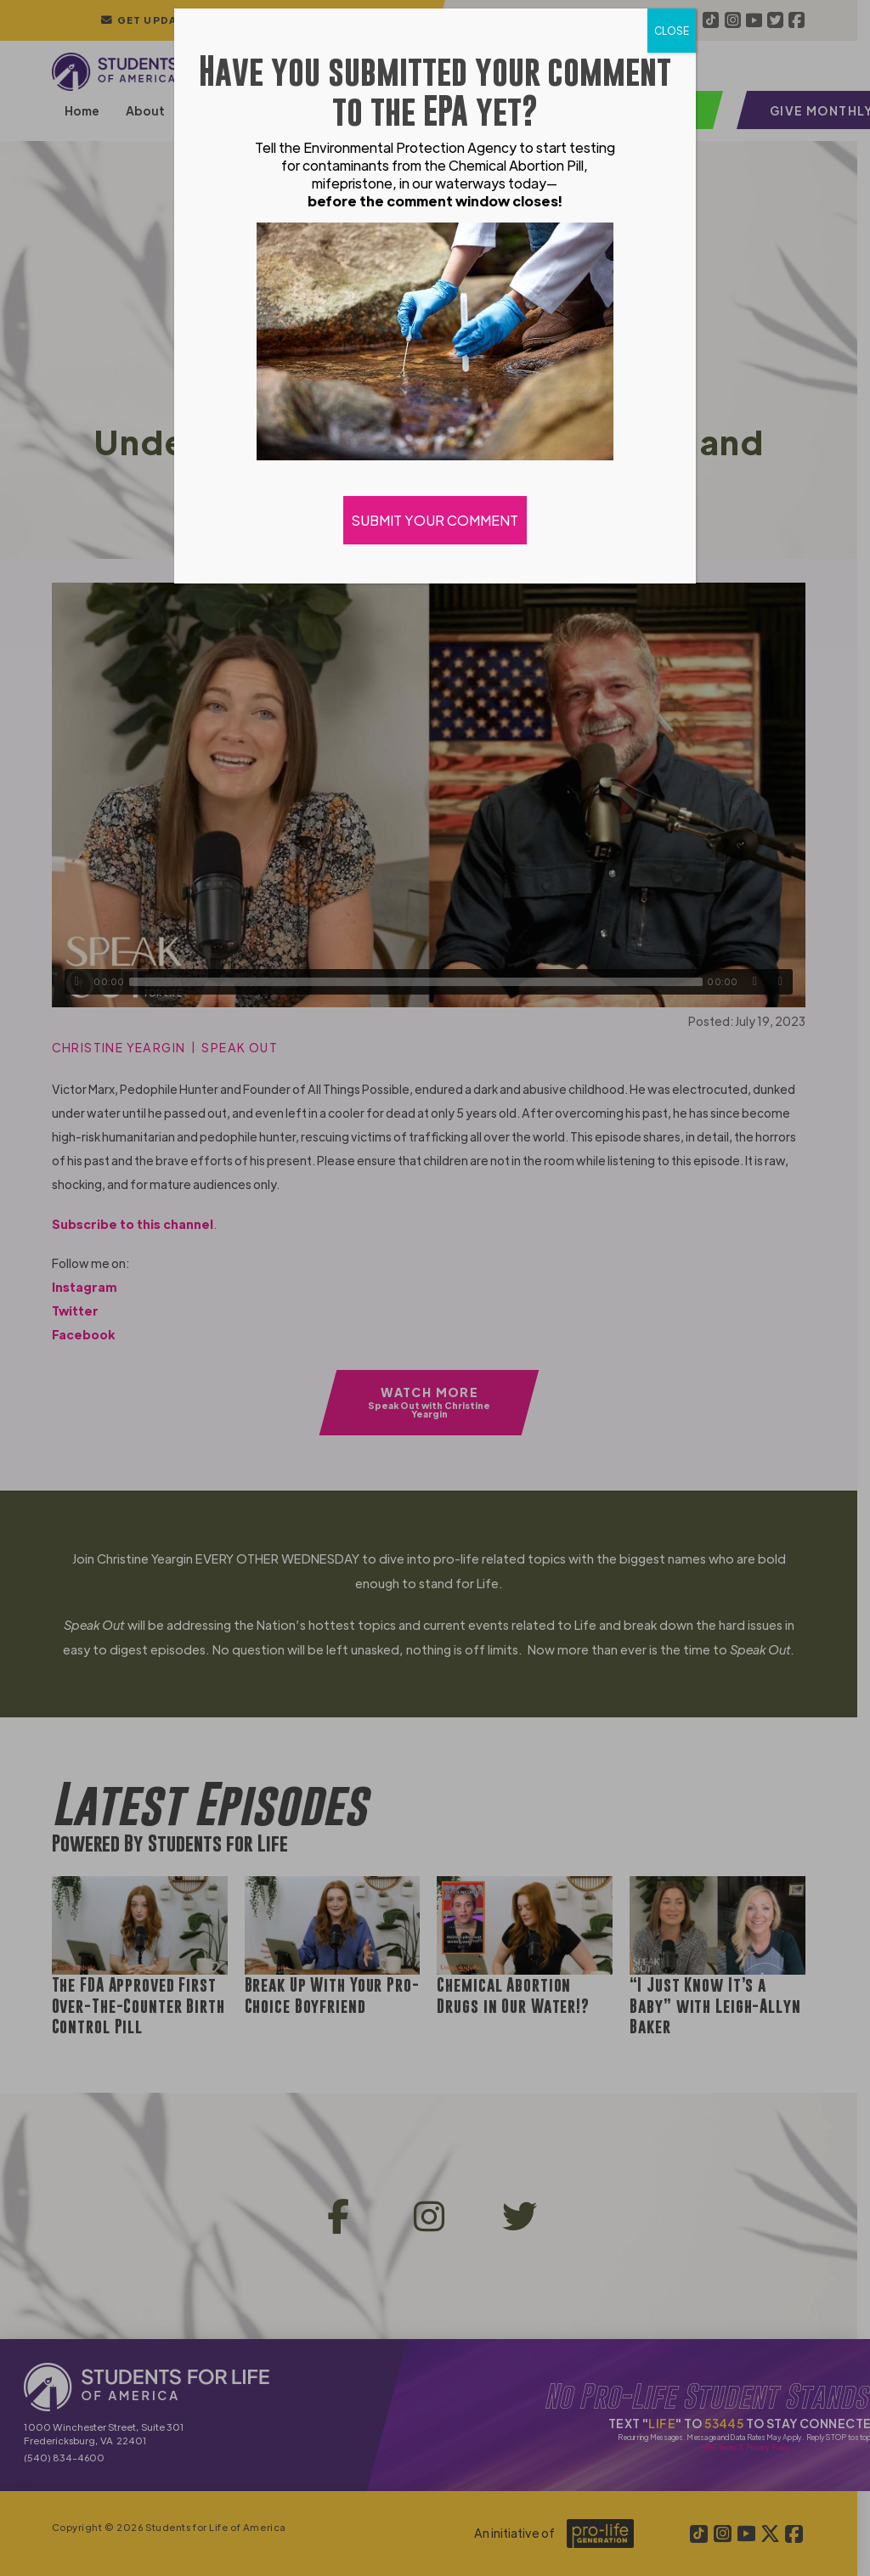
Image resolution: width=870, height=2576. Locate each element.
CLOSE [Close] (671, 30)
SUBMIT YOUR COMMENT (435, 520)
